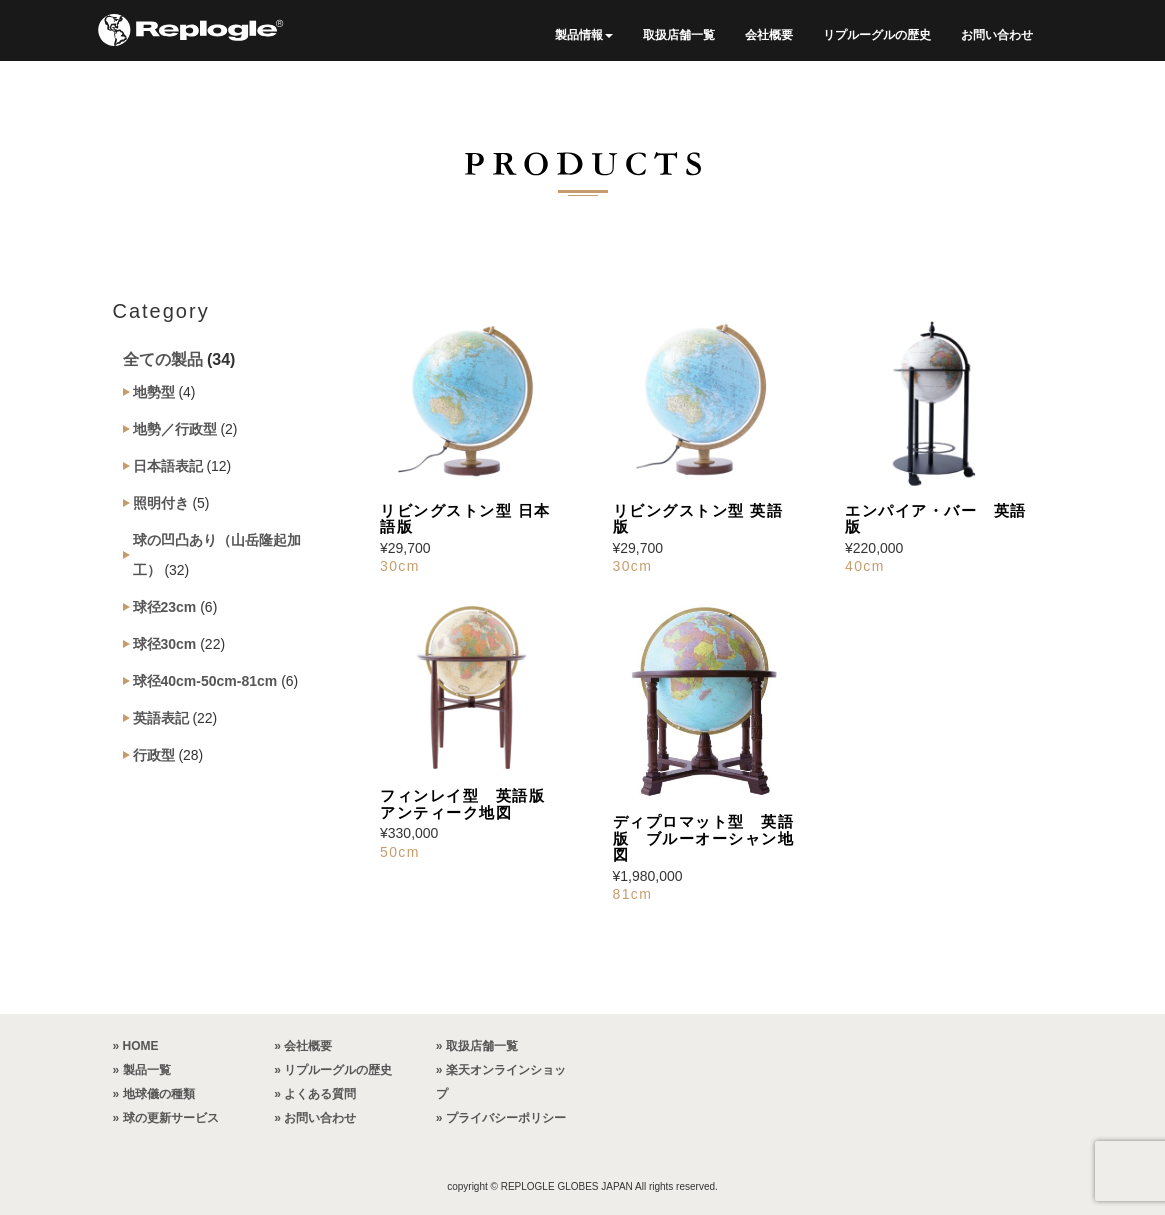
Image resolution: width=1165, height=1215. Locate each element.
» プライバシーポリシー (501, 1118)
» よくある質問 (315, 1094)
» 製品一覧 (142, 1070)
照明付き (161, 503)
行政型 (154, 755)
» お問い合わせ (315, 1118)
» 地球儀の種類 (154, 1094)
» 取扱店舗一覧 (477, 1046)
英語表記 (161, 718)
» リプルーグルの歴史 (333, 1070)
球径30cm (165, 644)
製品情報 (584, 35)
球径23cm (165, 607)
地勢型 (154, 392)
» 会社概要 (303, 1046)
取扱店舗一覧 (679, 35)
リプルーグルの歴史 (877, 35)
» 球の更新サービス (166, 1118)
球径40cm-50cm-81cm (205, 681)
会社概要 (769, 35)
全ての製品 (163, 359)
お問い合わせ (997, 35)
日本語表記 (168, 466)
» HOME (136, 1046)
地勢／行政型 (175, 429)
